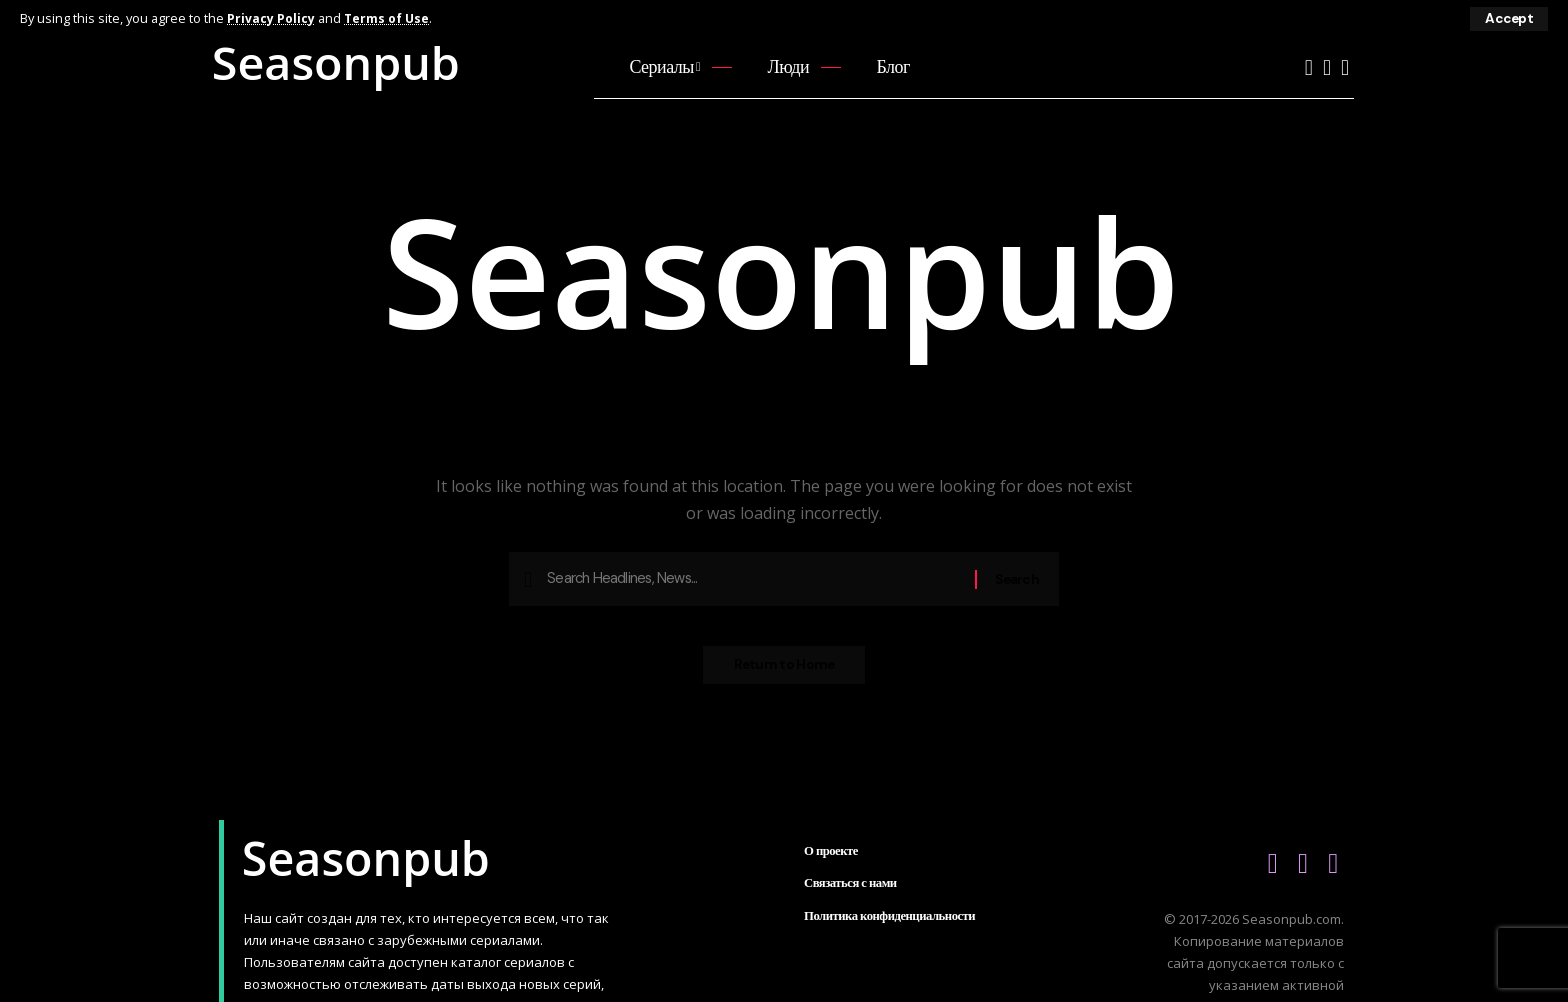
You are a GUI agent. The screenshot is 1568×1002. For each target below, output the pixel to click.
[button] (1508, 19)
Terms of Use (389, 18)
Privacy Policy (271, 18)
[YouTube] (1309, 67)
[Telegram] (1345, 67)
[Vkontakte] (1327, 67)
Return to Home (784, 672)
